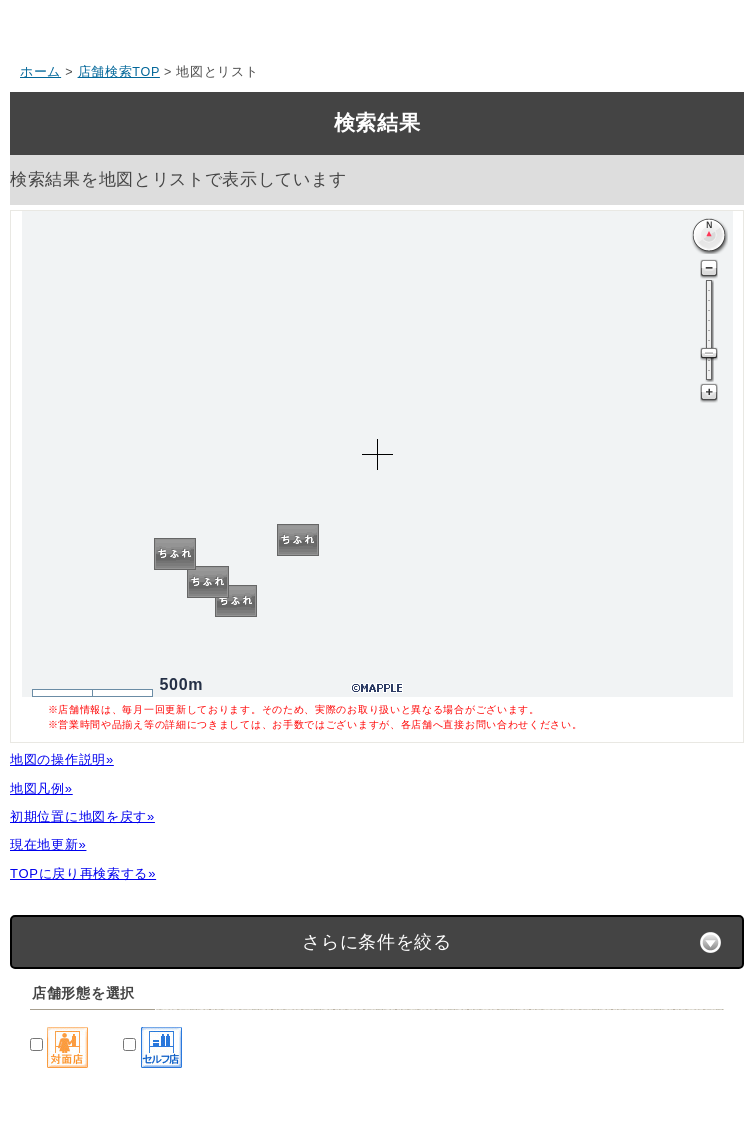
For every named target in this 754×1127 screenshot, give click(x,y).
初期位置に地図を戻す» (82, 816)
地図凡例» (41, 788)
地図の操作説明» (62, 759)
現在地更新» (48, 844)
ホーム (40, 72)
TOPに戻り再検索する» (83, 873)
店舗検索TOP (119, 72)
